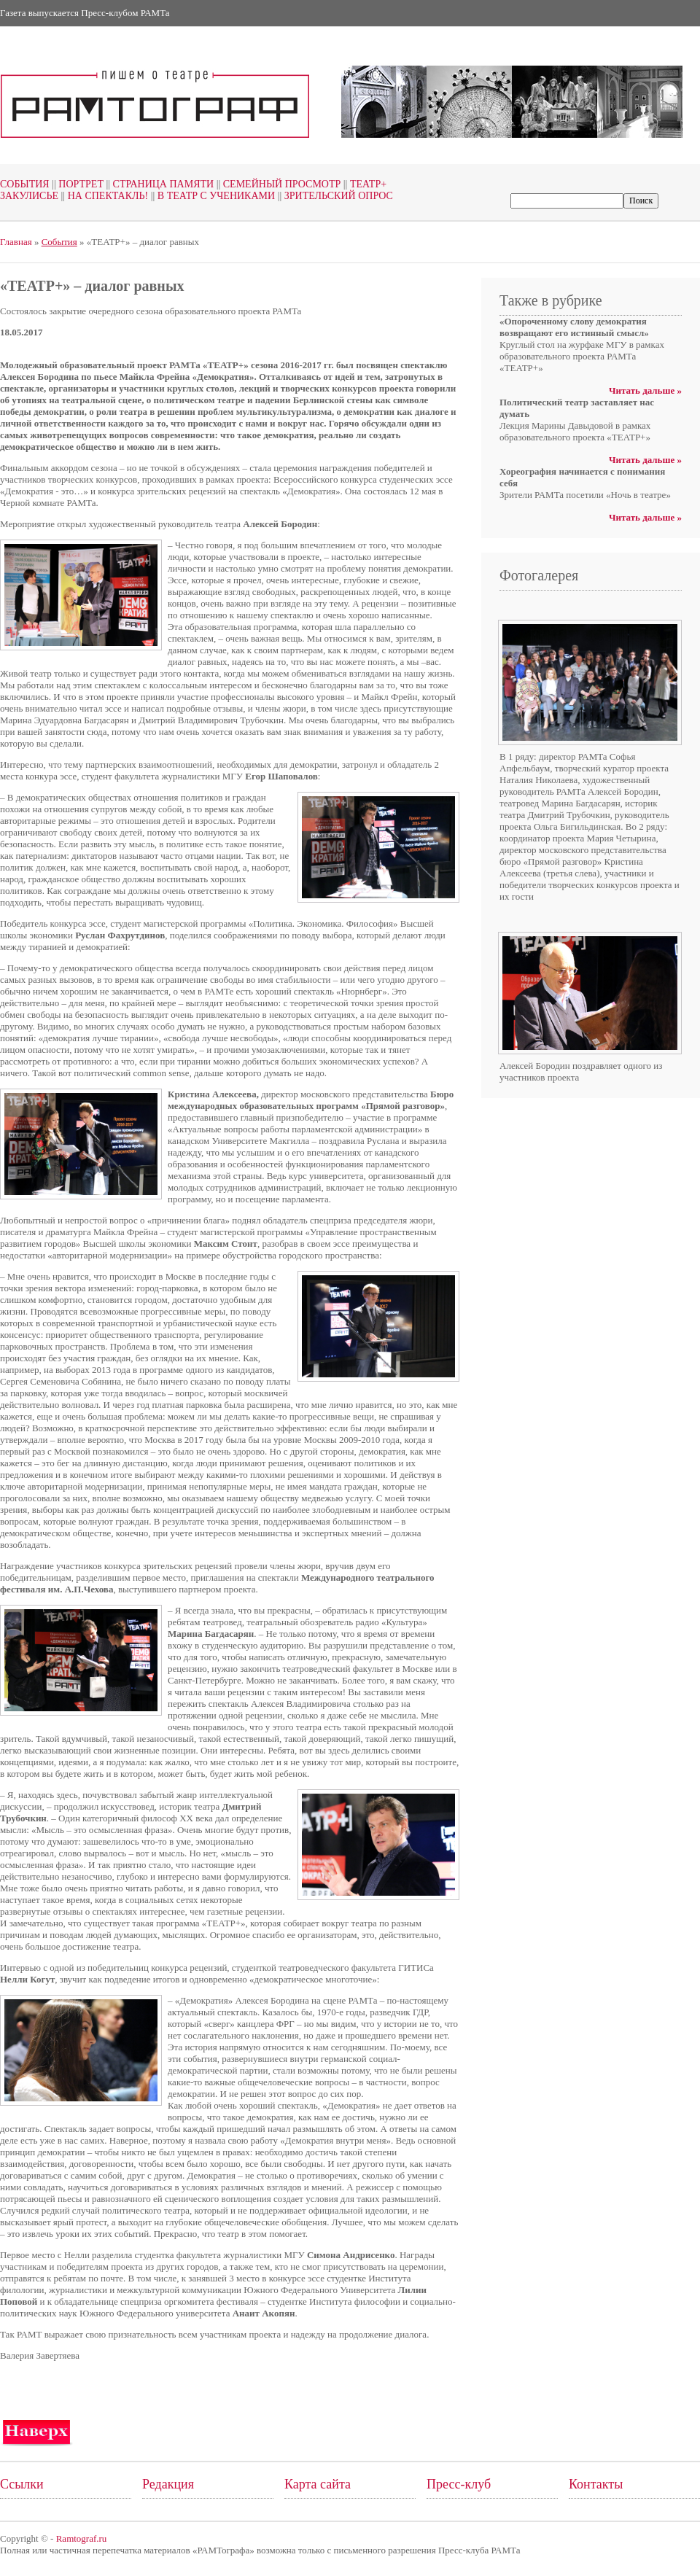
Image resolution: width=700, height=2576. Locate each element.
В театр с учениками (211, 195)
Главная (16, 241)
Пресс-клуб (459, 2484)
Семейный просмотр (277, 184)
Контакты (596, 2484)
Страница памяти (159, 184)
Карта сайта (317, 2484)
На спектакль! (103, 195)
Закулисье (29, 195)
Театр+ (363, 184)
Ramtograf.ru (81, 2538)
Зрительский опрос (334, 195)
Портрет (77, 184)
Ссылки (22, 2484)
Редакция (168, 2484)
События (25, 184)
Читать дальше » (645, 390)
